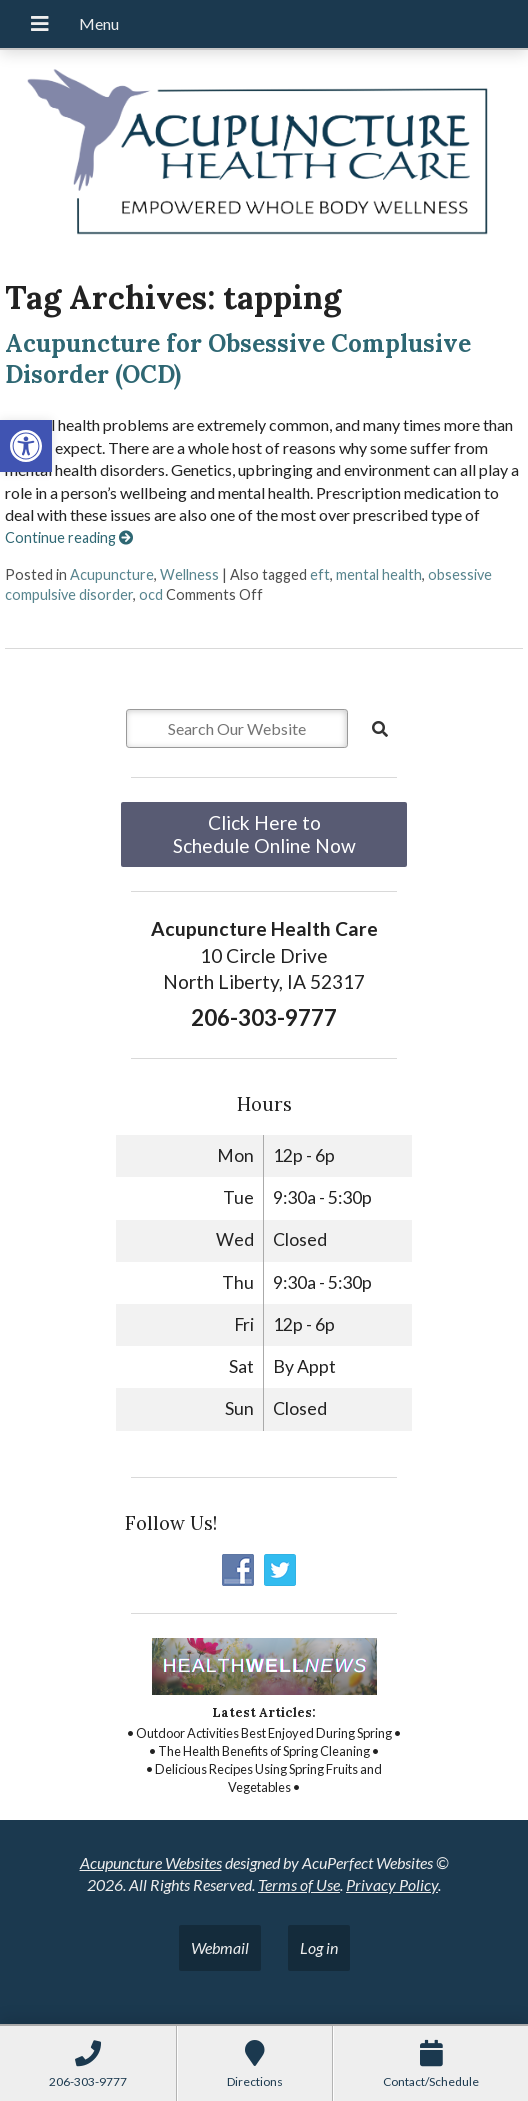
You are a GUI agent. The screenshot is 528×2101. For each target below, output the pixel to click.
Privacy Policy (392, 1884)
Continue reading (69, 537)
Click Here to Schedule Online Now (264, 834)
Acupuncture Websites (151, 1862)
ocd (151, 594)
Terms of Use (299, 1884)
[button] (26, 446)
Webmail (220, 1947)
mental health (379, 574)
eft (320, 574)
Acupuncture (112, 574)
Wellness (189, 574)
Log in (319, 1947)
